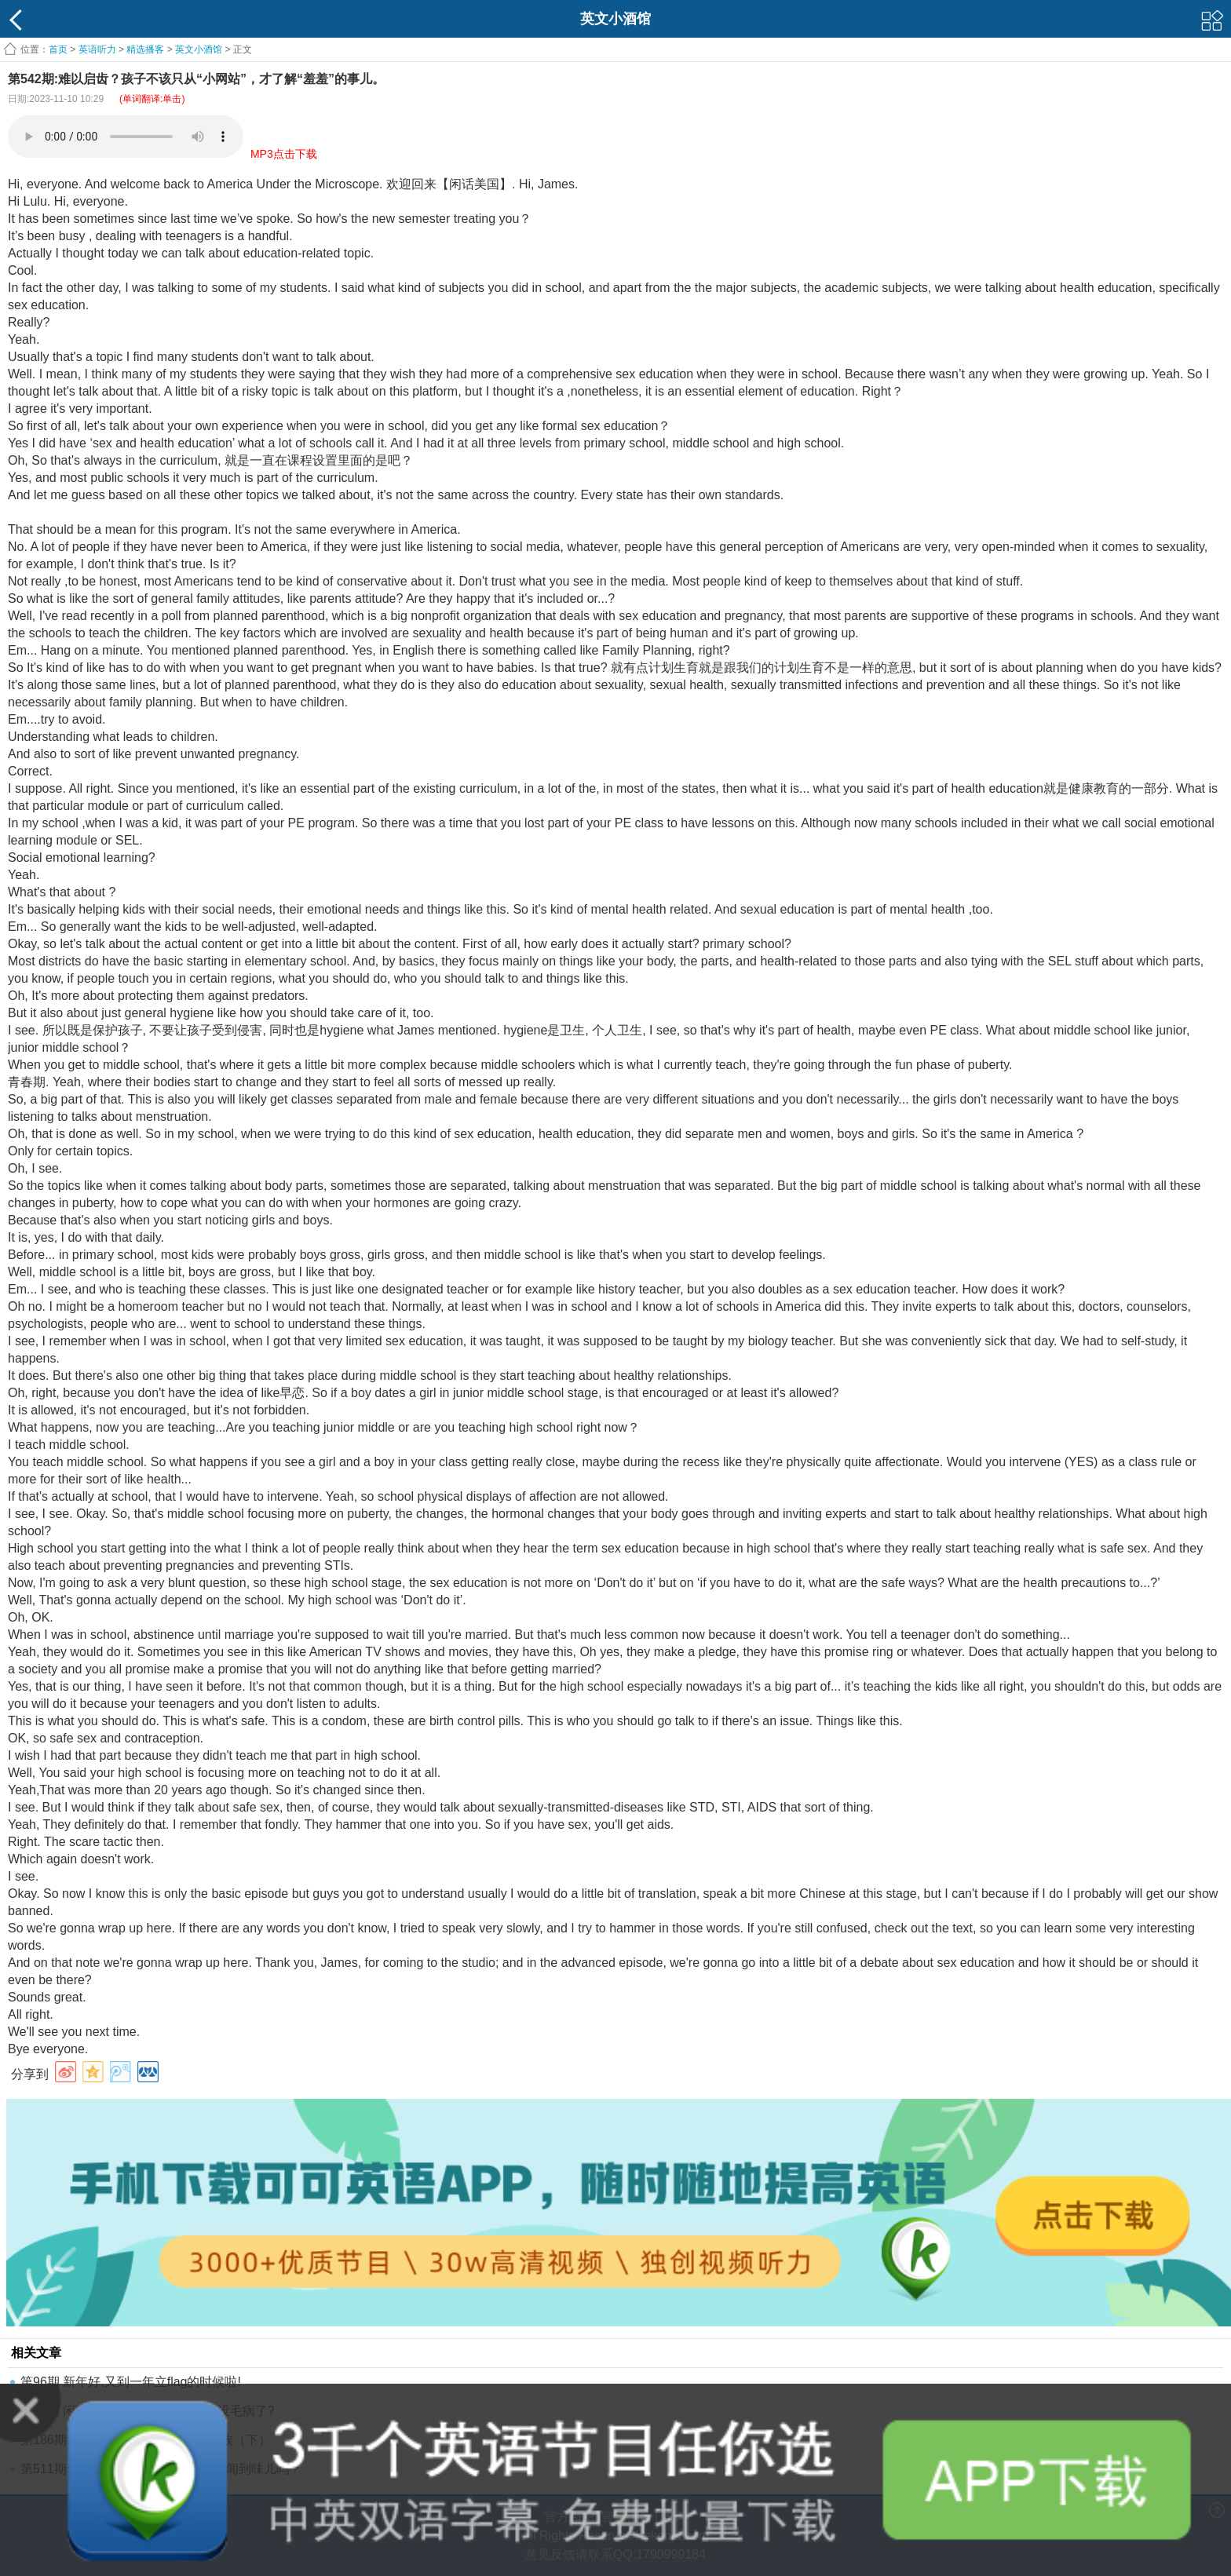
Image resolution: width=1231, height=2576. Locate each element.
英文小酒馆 (198, 49)
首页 (58, 49)
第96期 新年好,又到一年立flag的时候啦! (130, 2381)
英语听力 (97, 49)
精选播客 (145, 49)
